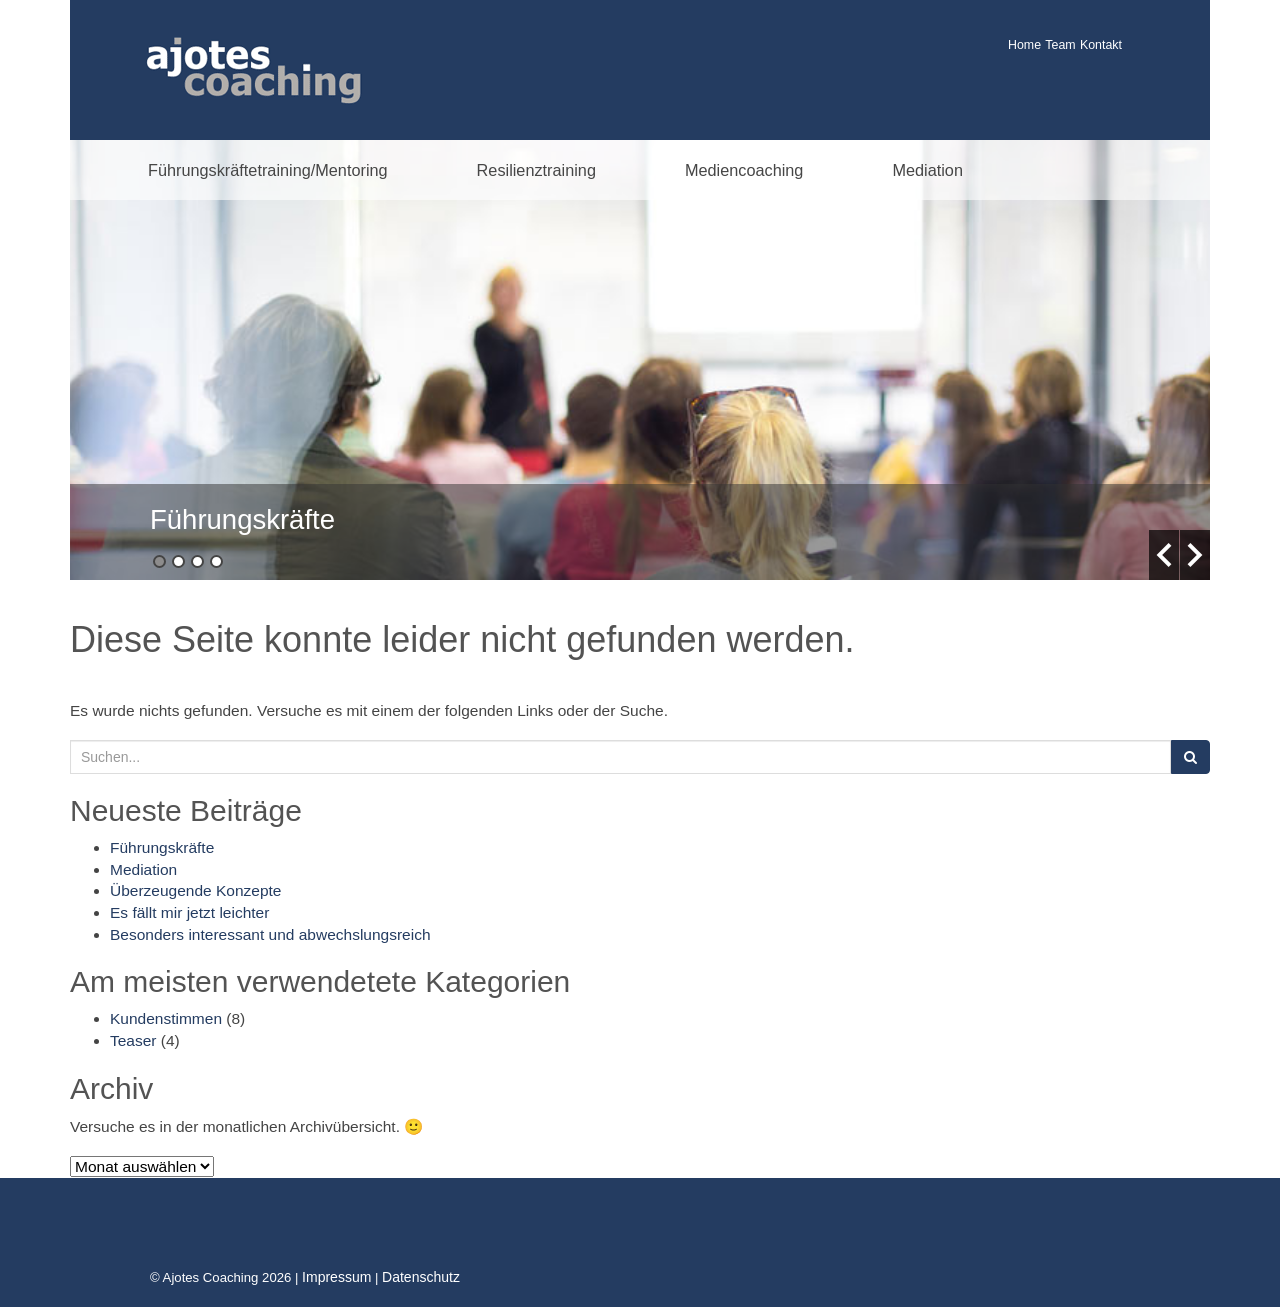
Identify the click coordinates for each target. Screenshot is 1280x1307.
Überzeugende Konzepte (196, 890)
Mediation (927, 170)
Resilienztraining (536, 170)
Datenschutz (421, 1277)
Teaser (133, 1040)
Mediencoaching (744, 170)
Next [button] (1195, 555)
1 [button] (159, 561)
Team (1060, 45)
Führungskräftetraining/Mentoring (268, 170)
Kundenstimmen (166, 1018)
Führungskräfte (242, 519)
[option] (640, 360)
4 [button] (216, 561)
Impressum (336, 1277)
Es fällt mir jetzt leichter (189, 912)
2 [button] (178, 561)
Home (1024, 45)
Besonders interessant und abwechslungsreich (270, 934)
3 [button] (197, 561)
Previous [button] (1164, 555)
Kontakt (1101, 45)
